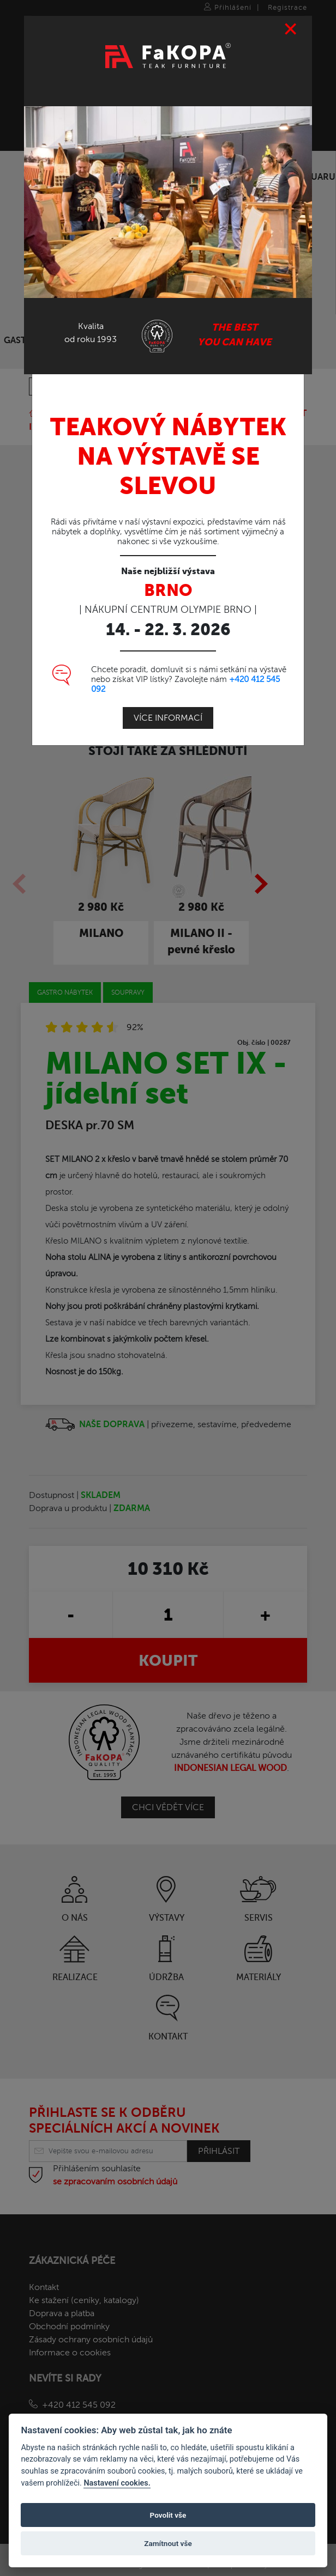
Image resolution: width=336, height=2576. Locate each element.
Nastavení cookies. (116, 2483)
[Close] (291, 29)
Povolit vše (168, 2515)
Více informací (168, 718)
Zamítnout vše (167, 2543)
